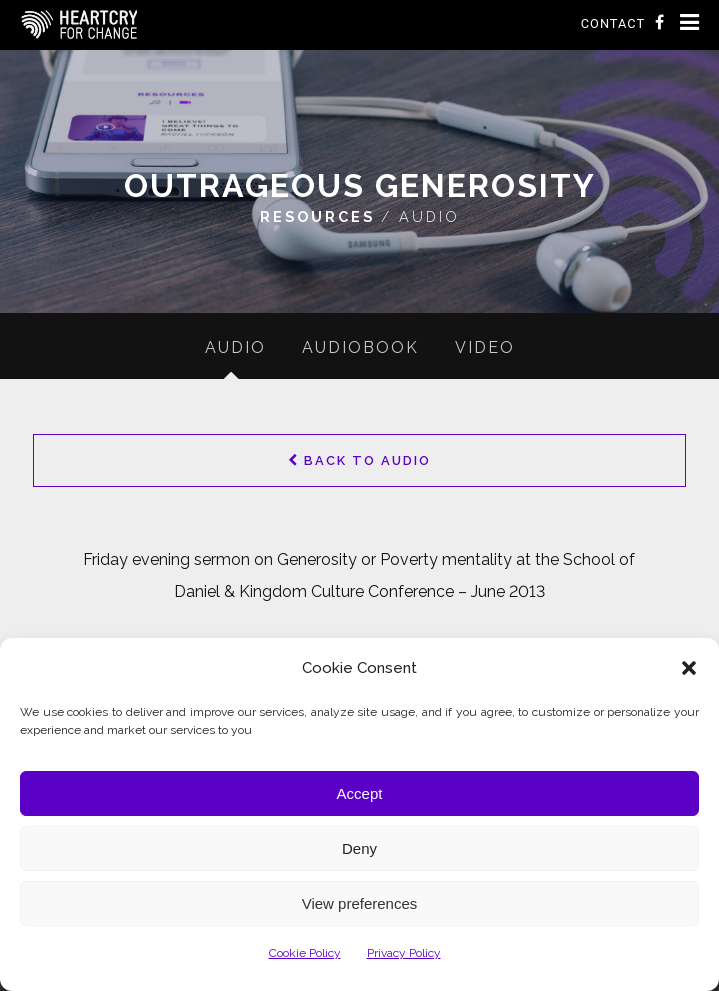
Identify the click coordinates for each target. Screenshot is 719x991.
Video (485, 347)
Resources (317, 216)
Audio (429, 216)
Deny (359, 848)
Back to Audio (359, 460)
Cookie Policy (305, 953)
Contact (613, 23)
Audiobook (360, 347)
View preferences (360, 903)
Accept (360, 793)
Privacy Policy (404, 953)
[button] (689, 668)
